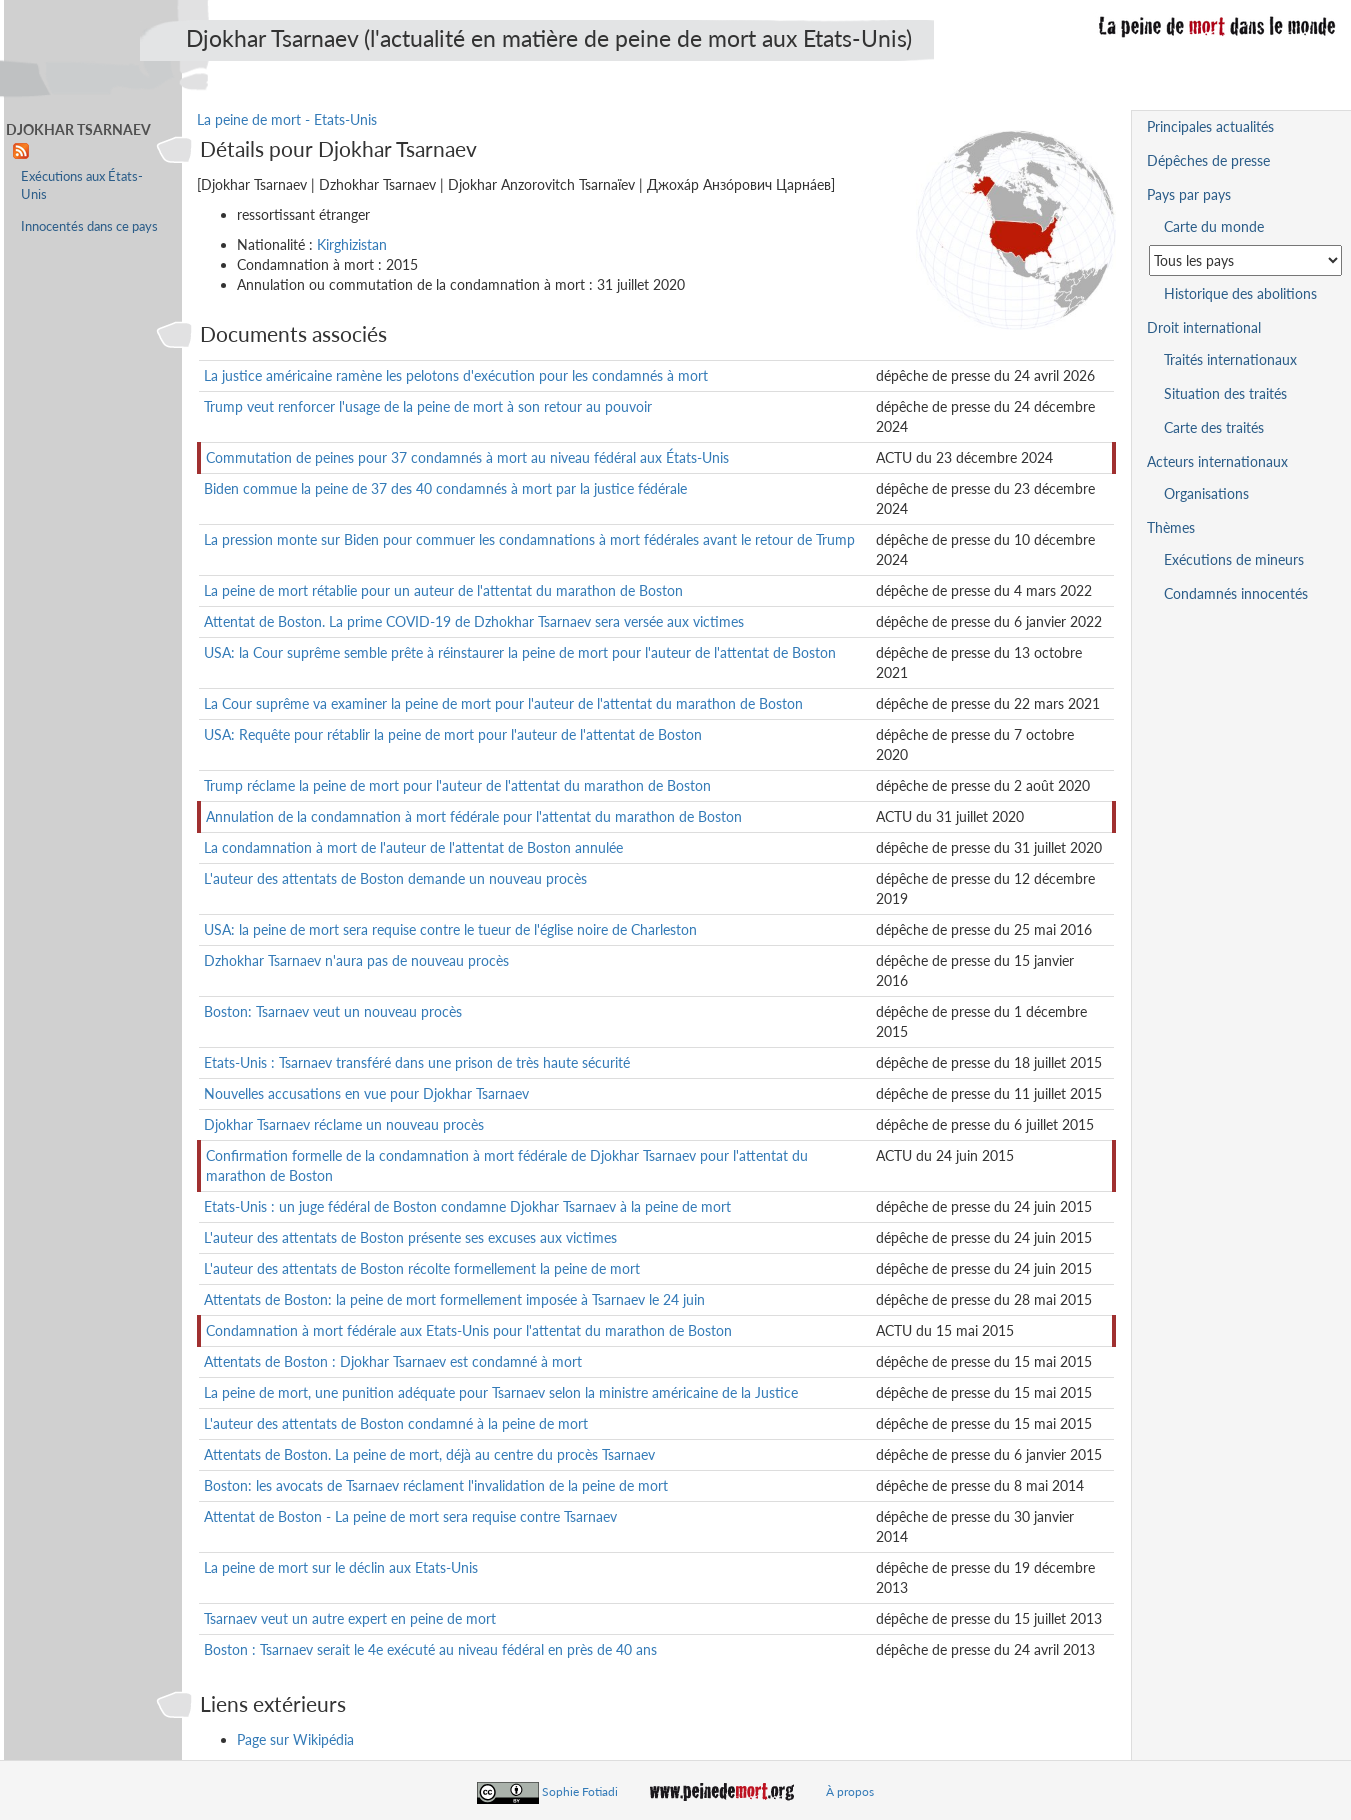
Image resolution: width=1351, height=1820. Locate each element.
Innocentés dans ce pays (89, 226)
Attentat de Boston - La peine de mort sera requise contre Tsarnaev (410, 1516)
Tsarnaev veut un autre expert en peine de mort (350, 1618)
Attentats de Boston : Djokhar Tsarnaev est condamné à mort (393, 1361)
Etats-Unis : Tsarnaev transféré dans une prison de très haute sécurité (417, 1062)
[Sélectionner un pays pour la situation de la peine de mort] (1245, 260)
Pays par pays (1189, 194)
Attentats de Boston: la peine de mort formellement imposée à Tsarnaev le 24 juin (454, 1299)
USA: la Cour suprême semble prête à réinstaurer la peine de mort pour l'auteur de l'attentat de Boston (520, 652)
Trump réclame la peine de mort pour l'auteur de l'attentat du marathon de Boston (457, 785)
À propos (850, 1791)
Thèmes (1171, 527)
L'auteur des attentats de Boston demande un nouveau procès (395, 878)
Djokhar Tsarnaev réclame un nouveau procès (344, 1124)
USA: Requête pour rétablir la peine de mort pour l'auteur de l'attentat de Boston (453, 734)
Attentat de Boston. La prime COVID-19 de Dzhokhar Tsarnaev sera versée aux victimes (474, 621)
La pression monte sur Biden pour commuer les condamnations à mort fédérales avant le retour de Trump (529, 539)
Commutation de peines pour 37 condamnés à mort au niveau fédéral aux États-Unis (467, 457)
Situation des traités (1225, 393)
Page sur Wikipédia (295, 1739)
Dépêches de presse (1208, 160)
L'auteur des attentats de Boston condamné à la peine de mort (396, 1423)
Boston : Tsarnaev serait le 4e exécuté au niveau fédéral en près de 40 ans (430, 1649)
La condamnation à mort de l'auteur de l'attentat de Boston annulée (413, 847)
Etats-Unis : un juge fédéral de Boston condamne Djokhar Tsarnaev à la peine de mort (467, 1206)
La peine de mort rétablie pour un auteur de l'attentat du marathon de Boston (443, 590)
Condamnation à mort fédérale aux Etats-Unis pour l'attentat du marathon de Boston (469, 1330)
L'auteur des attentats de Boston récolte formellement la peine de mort (422, 1268)
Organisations (1206, 493)
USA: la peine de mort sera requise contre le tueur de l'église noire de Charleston (450, 929)
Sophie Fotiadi (580, 1791)
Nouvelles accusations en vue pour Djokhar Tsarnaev (366, 1093)
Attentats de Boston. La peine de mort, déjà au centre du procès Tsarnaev (429, 1454)
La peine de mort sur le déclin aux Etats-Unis (341, 1567)
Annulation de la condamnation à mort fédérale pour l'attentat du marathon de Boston (474, 816)
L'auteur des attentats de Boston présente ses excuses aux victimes (410, 1237)
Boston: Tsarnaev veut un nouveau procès (333, 1011)
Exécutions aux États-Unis (82, 185)
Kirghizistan (352, 244)
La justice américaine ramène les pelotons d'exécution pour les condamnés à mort (456, 375)
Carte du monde (1214, 226)
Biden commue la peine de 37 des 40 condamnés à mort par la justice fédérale (445, 488)
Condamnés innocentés (1236, 593)
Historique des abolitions (1240, 293)
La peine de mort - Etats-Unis (287, 119)
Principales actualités (1210, 126)
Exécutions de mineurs (1234, 559)
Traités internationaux (1230, 359)
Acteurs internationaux (1217, 461)
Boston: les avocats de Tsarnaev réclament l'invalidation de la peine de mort (436, 1485)
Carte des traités (1214, 427)
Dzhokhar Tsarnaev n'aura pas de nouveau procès (356, 960)
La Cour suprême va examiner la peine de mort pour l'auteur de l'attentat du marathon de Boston (503, 703)
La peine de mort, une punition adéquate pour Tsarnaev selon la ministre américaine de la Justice (501, 1392)
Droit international (1204, 327)
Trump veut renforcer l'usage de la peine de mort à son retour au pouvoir (428, 406)
